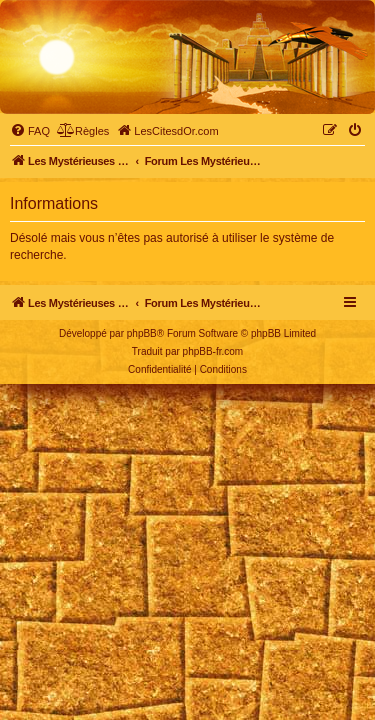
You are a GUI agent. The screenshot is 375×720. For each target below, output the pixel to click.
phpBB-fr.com (213, 351)
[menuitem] (30, 131)
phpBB (142, 333)
